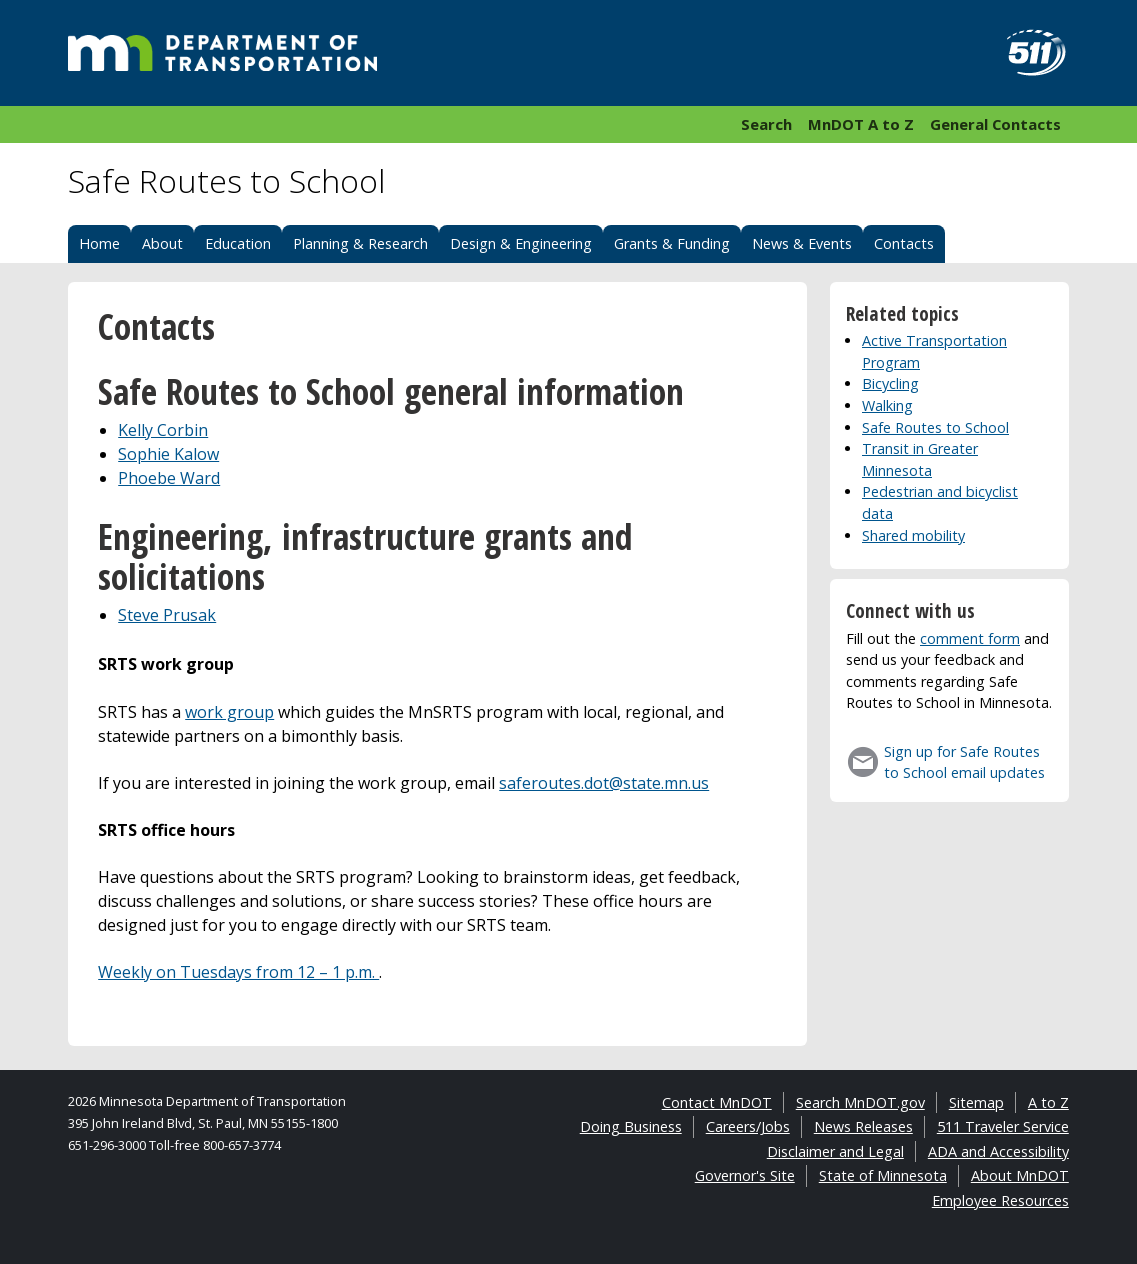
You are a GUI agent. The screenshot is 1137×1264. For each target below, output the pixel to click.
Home (99, 243)
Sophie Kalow (168, 454)
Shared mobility (913, 535)
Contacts (904, 243)
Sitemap (976, 1102)
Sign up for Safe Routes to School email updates (964, 762)
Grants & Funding (672, 243)
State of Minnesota (883, 1175)
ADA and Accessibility (998, 1151)
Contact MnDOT (717, 1102)
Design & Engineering (521, 243)
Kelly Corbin (163, 430)
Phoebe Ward (169, 478)
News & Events (802, 243)
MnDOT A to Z (861, 124)
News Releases (863, 1126)
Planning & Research (360, 243)
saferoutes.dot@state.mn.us (604, 783)
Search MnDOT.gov (860, 1102)
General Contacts (995, 124)
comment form (970, 638)
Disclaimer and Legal (835, 1151)
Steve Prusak (167, 615)
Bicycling (890, 383)
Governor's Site (745, 1175)
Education (238, 243)
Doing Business (631, 1126)
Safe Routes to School (935, 427)
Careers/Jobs (748, 1126)
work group (229, 712)
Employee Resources (1000, 1200)
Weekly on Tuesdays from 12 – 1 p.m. (238, 972)
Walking (887, 405)
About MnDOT (1020, 1175)
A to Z (1048, 1102)
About (162, 243)
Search (766, 124)
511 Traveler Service (1003, 1126)
